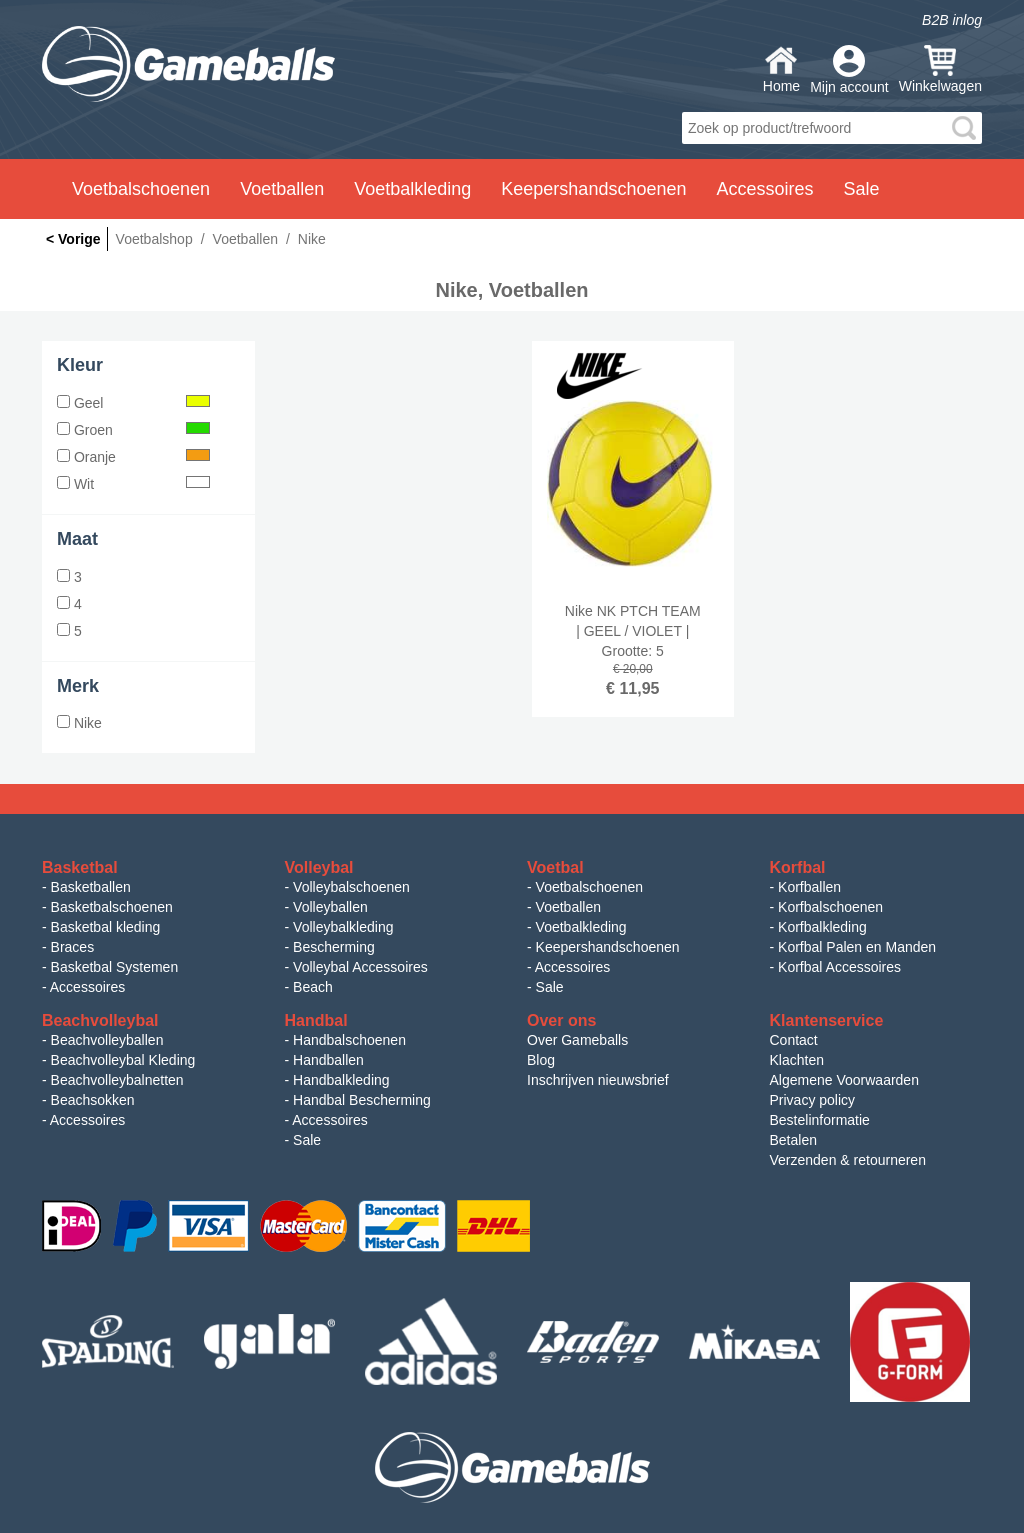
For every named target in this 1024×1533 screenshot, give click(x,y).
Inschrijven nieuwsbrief (598, 1080)
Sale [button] (862, 189)
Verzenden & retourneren (848, 1160)
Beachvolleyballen (107, 1040)
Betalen (793, 1140)
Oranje (133, 457)
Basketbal (80, 867)
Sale (550, 987)
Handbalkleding (341, 1080)
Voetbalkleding (581, 927)
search (964, 128)
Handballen (328, 1060)
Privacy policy (813, 1100)
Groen (133, 430)
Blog (541, 1060)
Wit (133, 484)
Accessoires (87, 987)
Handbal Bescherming (362, 1100)
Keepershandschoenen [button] (593, 189)
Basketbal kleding (106, 927)
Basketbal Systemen (115, 967)
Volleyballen (330, 907)
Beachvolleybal (100, 1020)
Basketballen (91, 887)
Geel (133, 403)
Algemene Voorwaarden (844, 1080)
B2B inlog (952, 20)
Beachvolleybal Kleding (123, 1060)
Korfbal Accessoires (839, 967)
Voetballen (568, 907)
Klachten (797, 1060)
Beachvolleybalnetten (117, 1080)
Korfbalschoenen (830, 907)
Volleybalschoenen (351, 887)
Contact (794, 1040)
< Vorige (73, 239)
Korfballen (809, 887)
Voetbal (555, 867)
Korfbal (798, 867)
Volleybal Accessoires (360, 967)
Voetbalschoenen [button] (141, 189)
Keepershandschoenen (608, 947)
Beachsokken (93, 1100)
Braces (73, 947)
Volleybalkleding (343, 927)
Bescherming (334, 947)
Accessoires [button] (764, 189)
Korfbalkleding (822, 927)
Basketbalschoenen (112, 907)
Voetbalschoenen (589, 887)
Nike (79, 723)
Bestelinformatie (820, 1120)
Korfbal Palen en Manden (857, 947)
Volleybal (319, 867)
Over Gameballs (577, 1040)
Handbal (316, 1020)
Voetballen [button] (282, 189)
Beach (313, 987)
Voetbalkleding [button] (412, 189)
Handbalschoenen (349, 1040)
